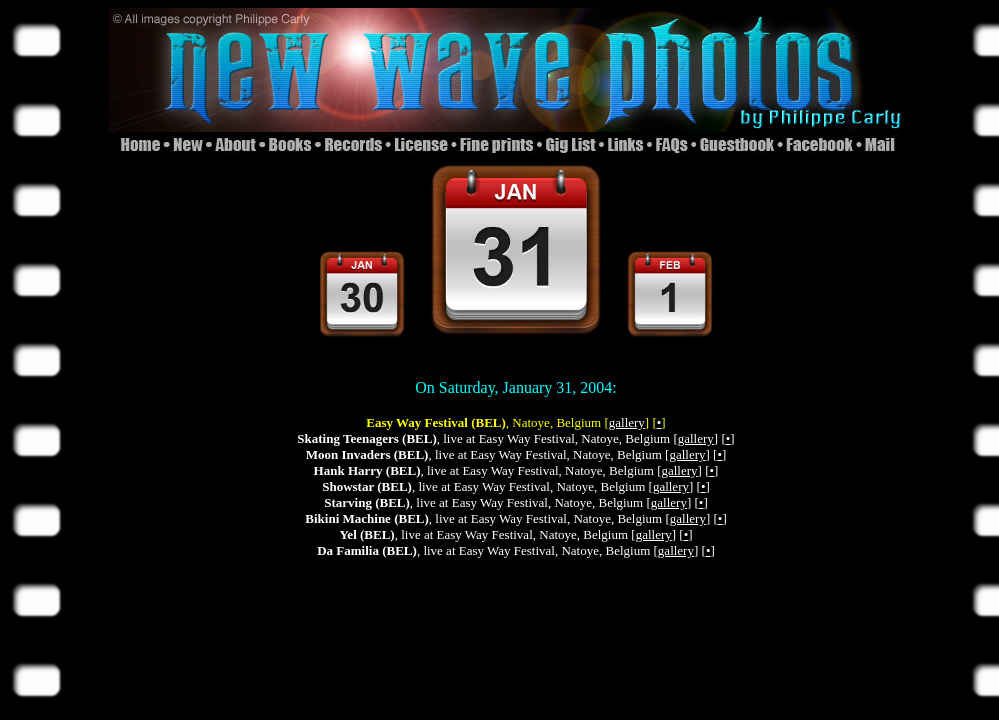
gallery (627, 422)
